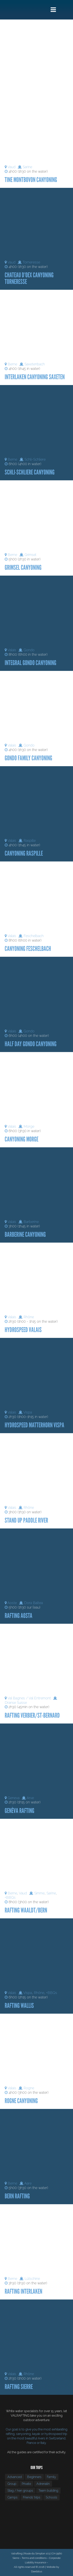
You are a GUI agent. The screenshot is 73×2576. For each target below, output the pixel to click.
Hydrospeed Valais (23, 1330)
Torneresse (31, 262)
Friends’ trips (31, 2497)
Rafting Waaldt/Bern (26, 1910)
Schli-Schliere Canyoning (30, 472)
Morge (29, 1126)
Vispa (27, 1412)
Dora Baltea (33, 1603)
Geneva (13, 1798)
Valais (11, 650)
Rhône (29, 1317)
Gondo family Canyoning (28, 758)
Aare (28, 2183)
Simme (39, 1893)
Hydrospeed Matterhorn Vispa (34, 1425)
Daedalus (36, 2571)
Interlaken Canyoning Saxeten (35, 377)
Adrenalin (43, 2484)
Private (26, 2484)
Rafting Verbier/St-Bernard (32, 1715)
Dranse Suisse (16, 1703)
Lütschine (32, 2279)
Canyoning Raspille (24, 853)
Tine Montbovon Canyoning (31, 180)
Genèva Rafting (19, 1811)
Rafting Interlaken (23, 2291)
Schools (51, 2497)
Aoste (12, 1603)
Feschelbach (34, 936)
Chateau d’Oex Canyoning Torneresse (29, 278)
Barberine (31, 1222)
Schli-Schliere (35, 459)
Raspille (30, 840)
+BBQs (10, 1897)
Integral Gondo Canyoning (30, 663)
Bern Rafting (17, 2196)
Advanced (14, 2477)
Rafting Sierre (19, 2387)
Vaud (11, 167)
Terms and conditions (34, 2558)
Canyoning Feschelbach (28, 949)
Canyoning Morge (21, 1139)
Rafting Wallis (19, 2006)
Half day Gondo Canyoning (30, 1044)
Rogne (29, 2088)
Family (51, 2477)
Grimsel (30, 555)
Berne (12, 364)
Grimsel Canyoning (23, 568)
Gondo (29, 650)
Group (11, 2484)
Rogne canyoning (21, 2101)
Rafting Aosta (18, 1616)
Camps (12, 2497)
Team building (48, 2490)
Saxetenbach (35, 364)
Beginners (34, 2477)
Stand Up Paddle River (26, 1520)
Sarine (27, 167)
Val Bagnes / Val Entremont (29, 1698)
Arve (30, 1798)
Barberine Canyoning (25, 1235)
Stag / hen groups (20, 2490)
